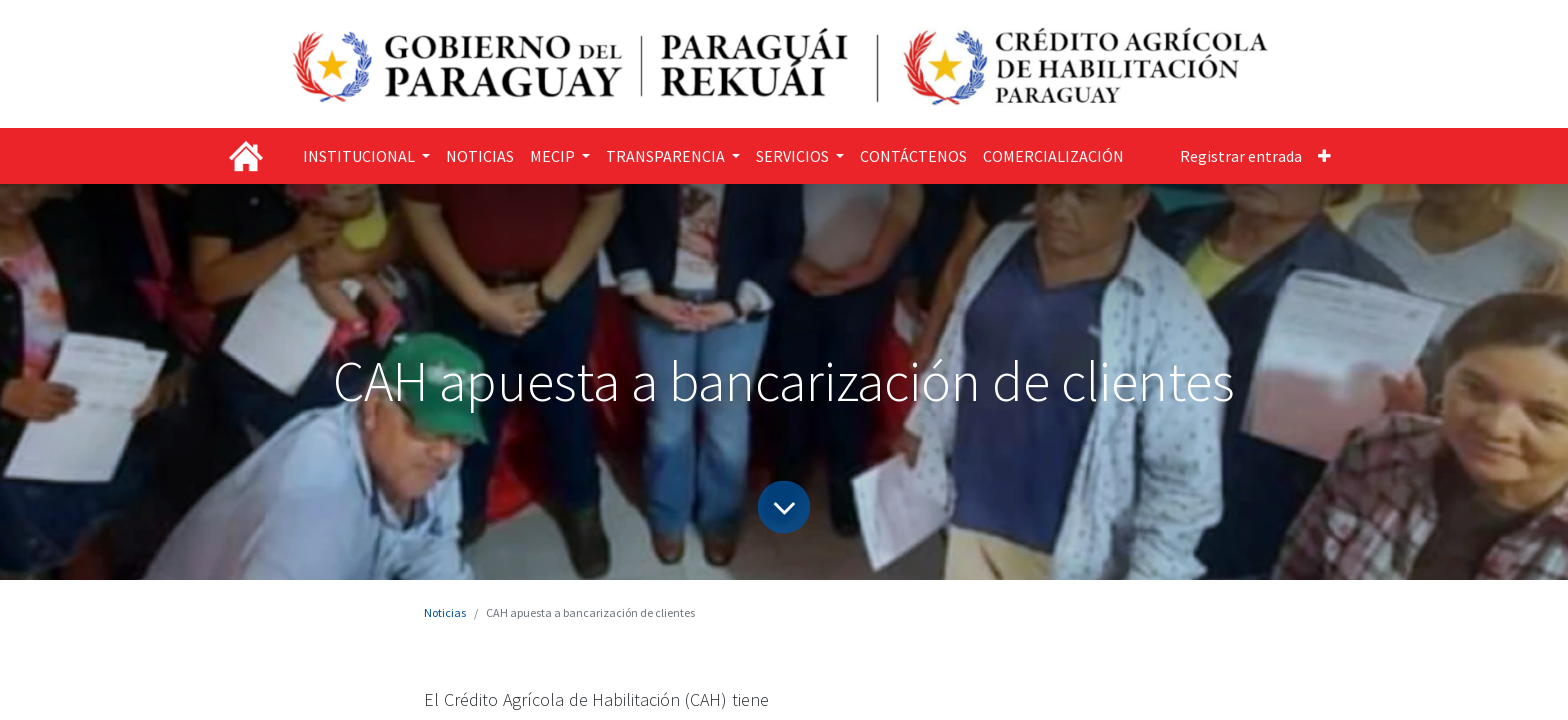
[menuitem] (480, 156)
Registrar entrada (1241, 156)
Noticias (445, 612)
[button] (1324, 156)
